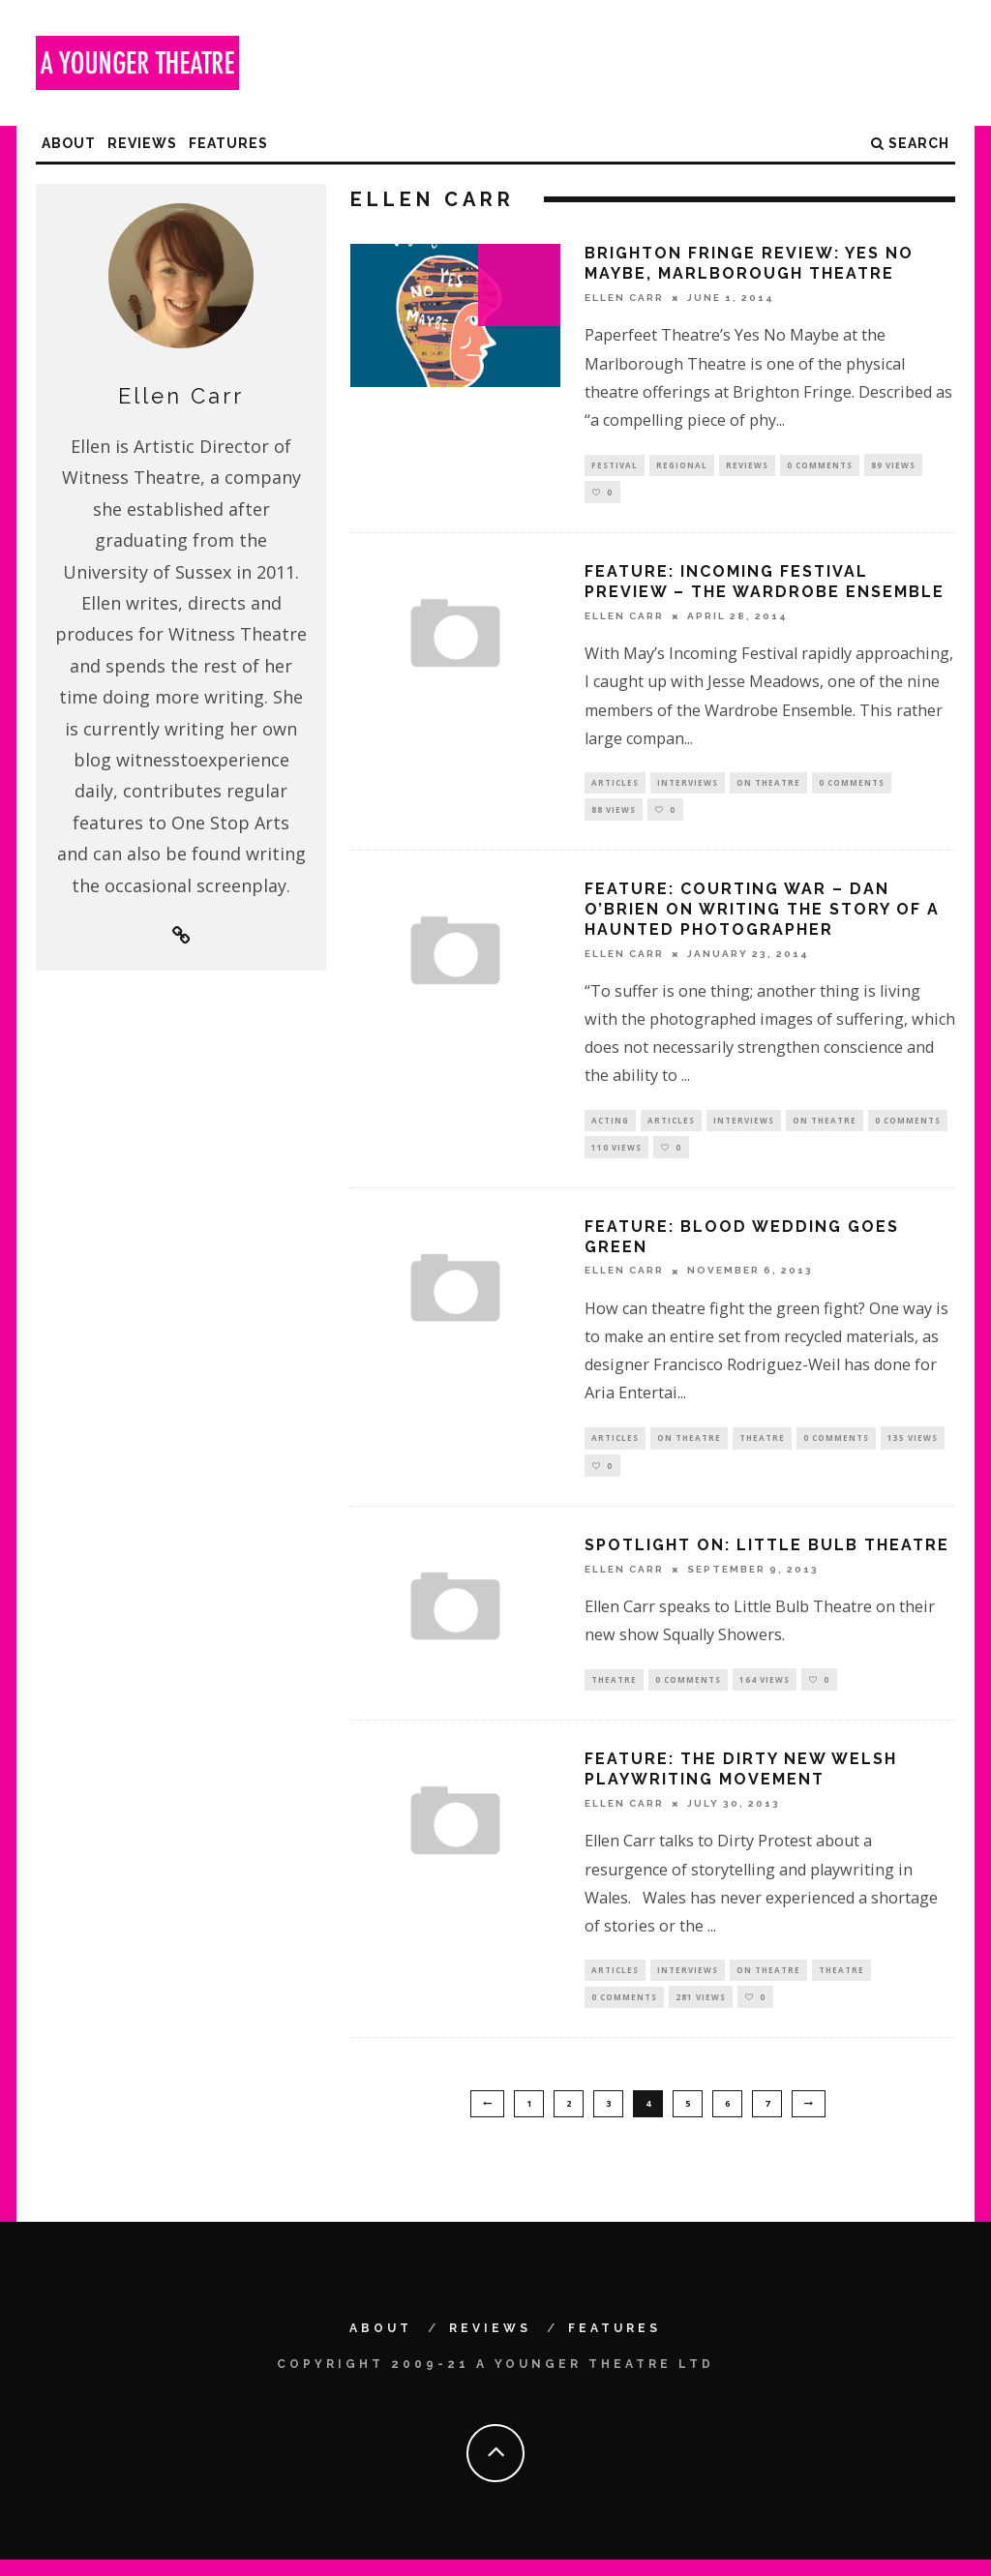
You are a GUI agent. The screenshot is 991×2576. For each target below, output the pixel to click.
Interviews (687, 785)
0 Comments (820, 465)
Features (228, 143)
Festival (614, 465)
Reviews (142, 143)
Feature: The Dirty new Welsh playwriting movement (741, 1782)
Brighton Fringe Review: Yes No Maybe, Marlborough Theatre (749, 263)
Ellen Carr (624, 297)
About (69, 143)
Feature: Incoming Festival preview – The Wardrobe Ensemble (765, 584)
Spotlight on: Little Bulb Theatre (767, 1556)
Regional (681, 465)
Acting (610, 1127)
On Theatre (768, 785)
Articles (615, 785)
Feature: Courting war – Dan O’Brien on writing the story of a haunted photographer (762, 914)
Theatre (762, 1447)
